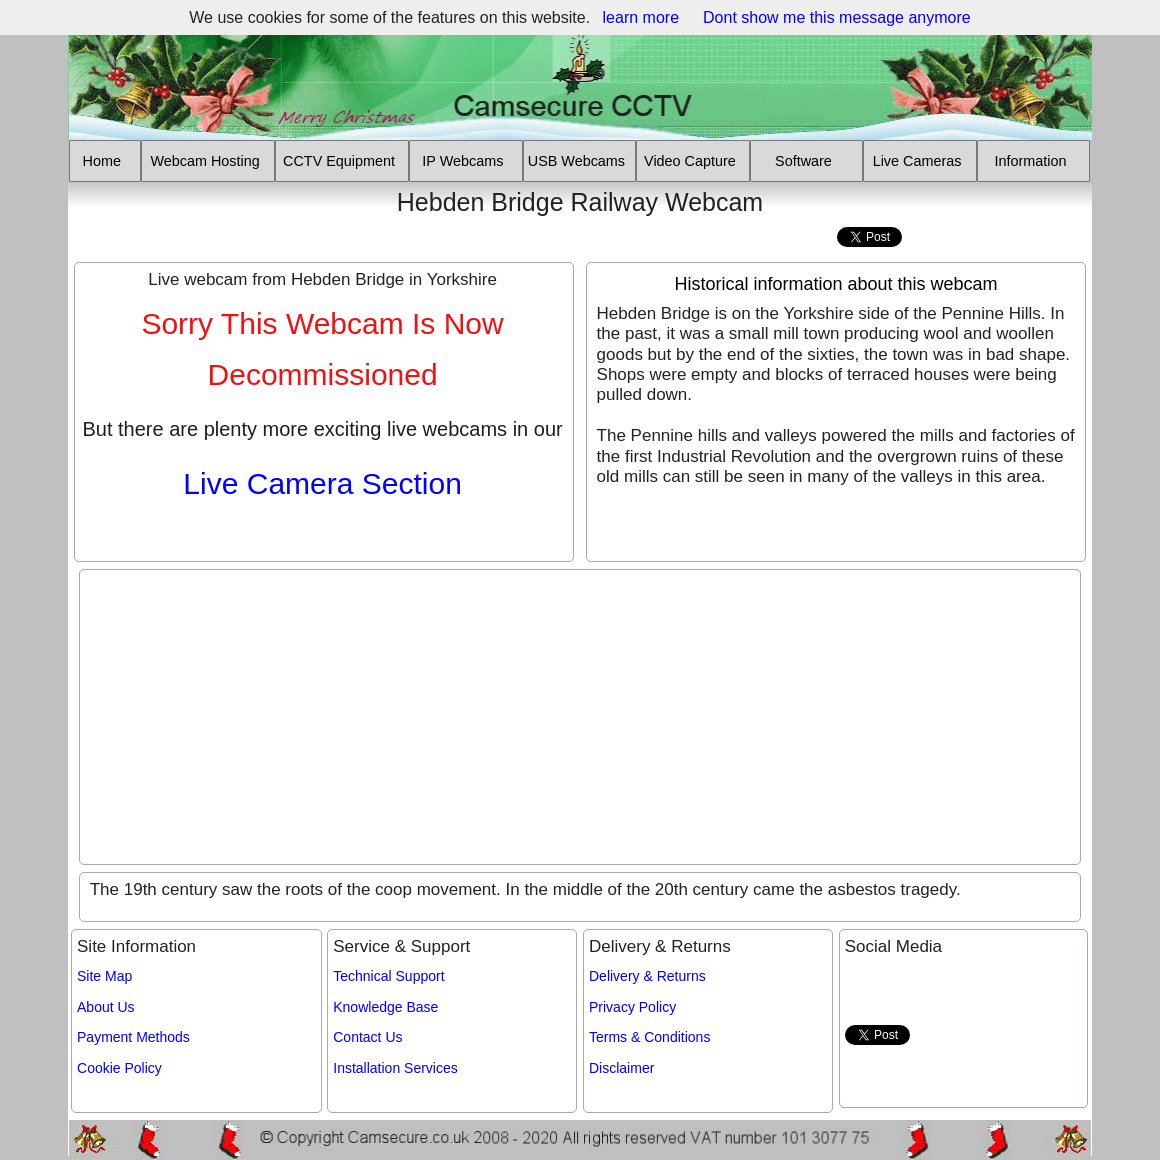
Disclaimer (621, 1068)
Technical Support (388, 976)
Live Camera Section (322, 483)
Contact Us (367, 1037)
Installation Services (395, 1068)
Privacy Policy (632, 1007)
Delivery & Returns (647, 976)
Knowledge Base (385, 1007)
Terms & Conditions (649, 1037)
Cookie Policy (119, 1068)
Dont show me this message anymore (837, 17)
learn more (641, 17)
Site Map (104, 976)
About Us (106, 1007)
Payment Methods (133, 1037)
